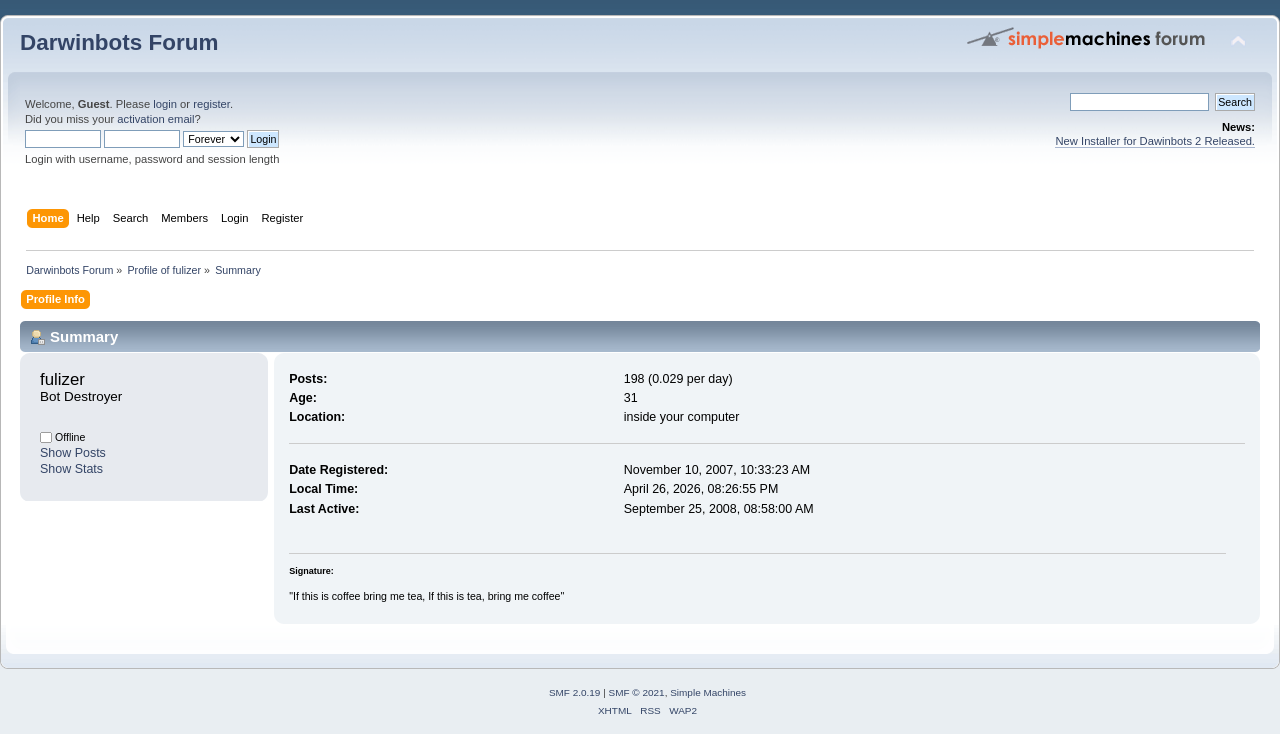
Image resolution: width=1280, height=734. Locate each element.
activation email (155, 119)
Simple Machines (708, 692)
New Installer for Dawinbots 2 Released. (1155, 141)
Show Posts (73, 453)
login (165, 104)
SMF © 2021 (637, 692)
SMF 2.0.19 (575, 692)
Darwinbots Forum (119, 42)
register (211, 104)
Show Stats (71, 469)
